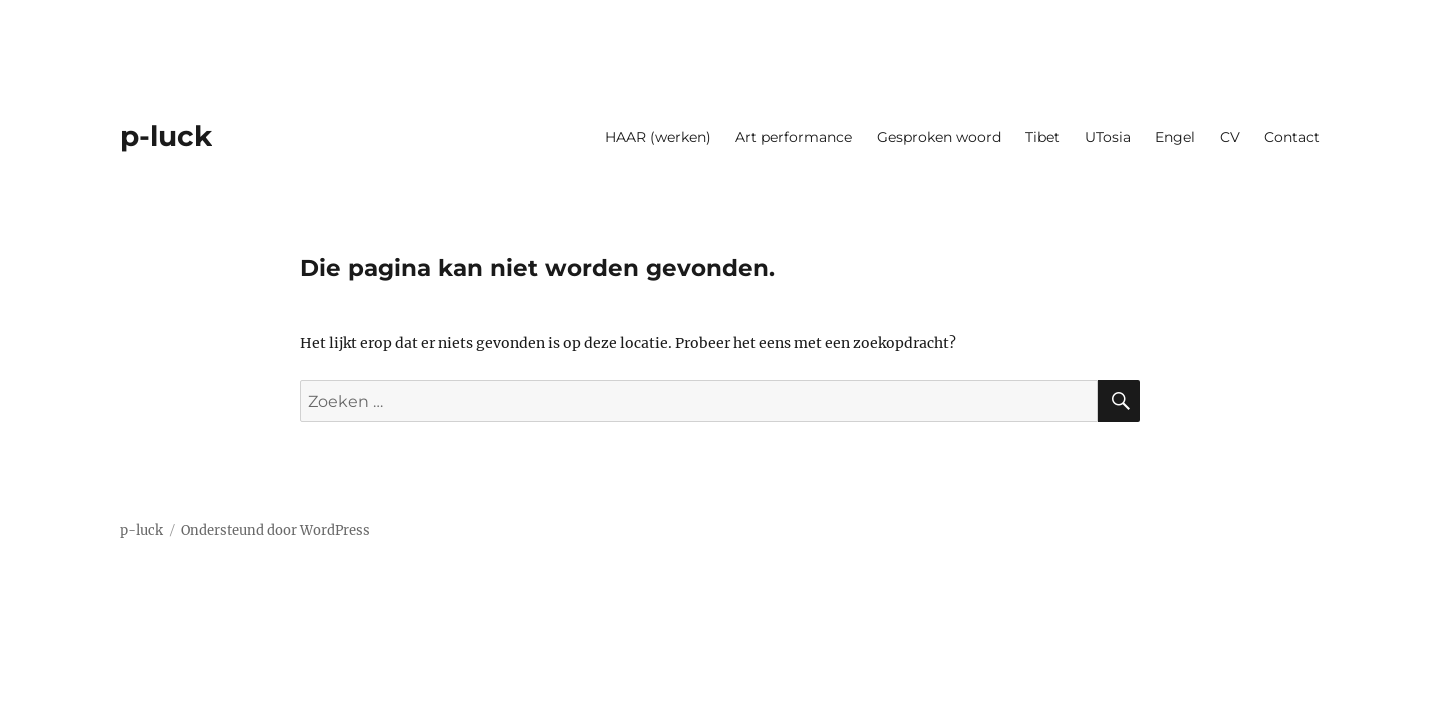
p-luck (166, 136)
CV (1230, 137)
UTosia (1108, 137)
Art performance (793, 137)
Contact (1292, 137)
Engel (1175, 137)
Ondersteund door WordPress (275, 530)
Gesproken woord (939, 137)
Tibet (1042, 137)
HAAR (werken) (658, 137)
